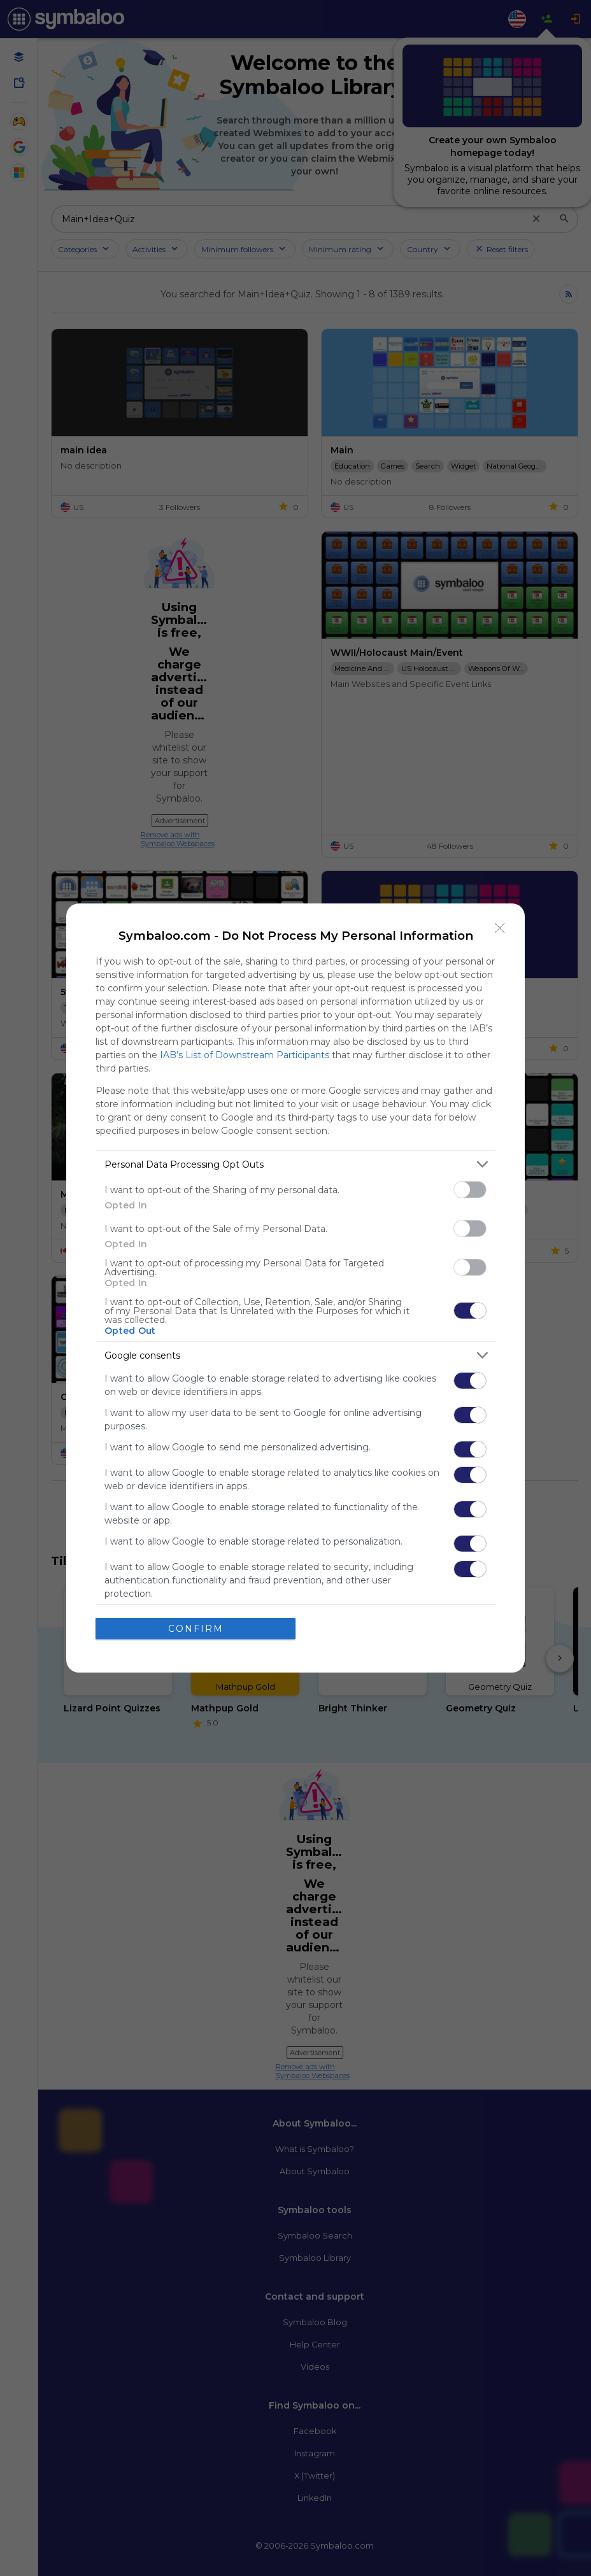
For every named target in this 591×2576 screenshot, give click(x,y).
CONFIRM (196, 1628)
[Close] (500, 928)
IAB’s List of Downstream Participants (244, 1055)
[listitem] (295, 1164)
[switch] (470, 1189)
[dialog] (295, 1288)
